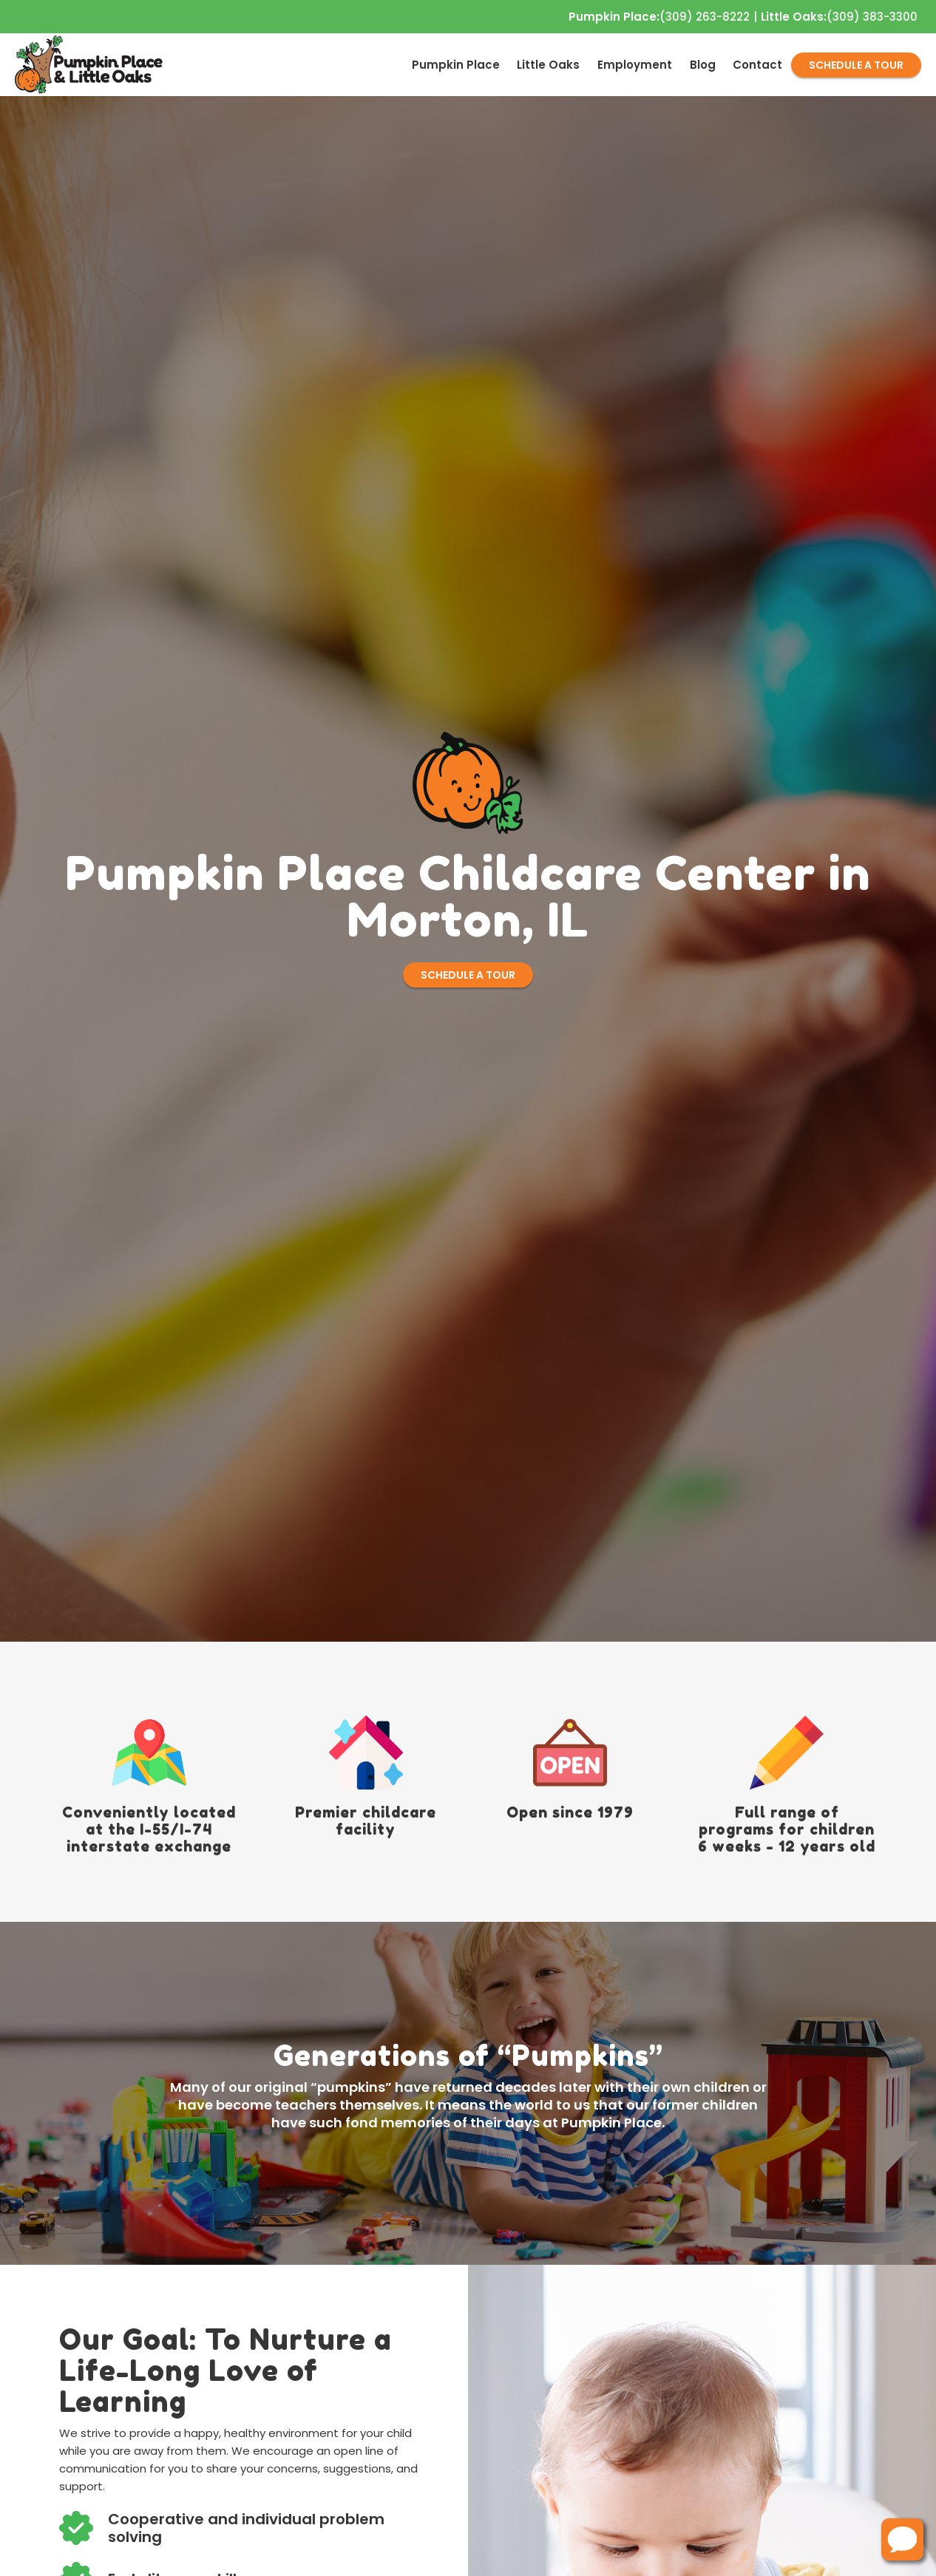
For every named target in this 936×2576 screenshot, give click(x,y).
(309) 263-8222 (659, 17)
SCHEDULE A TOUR (856, 65)
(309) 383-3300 (839, 17)
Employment (634, 64)
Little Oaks (548, 64)
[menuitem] (456, 64)
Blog (703, 64)
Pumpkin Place (456, 64)
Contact (757, 64)
